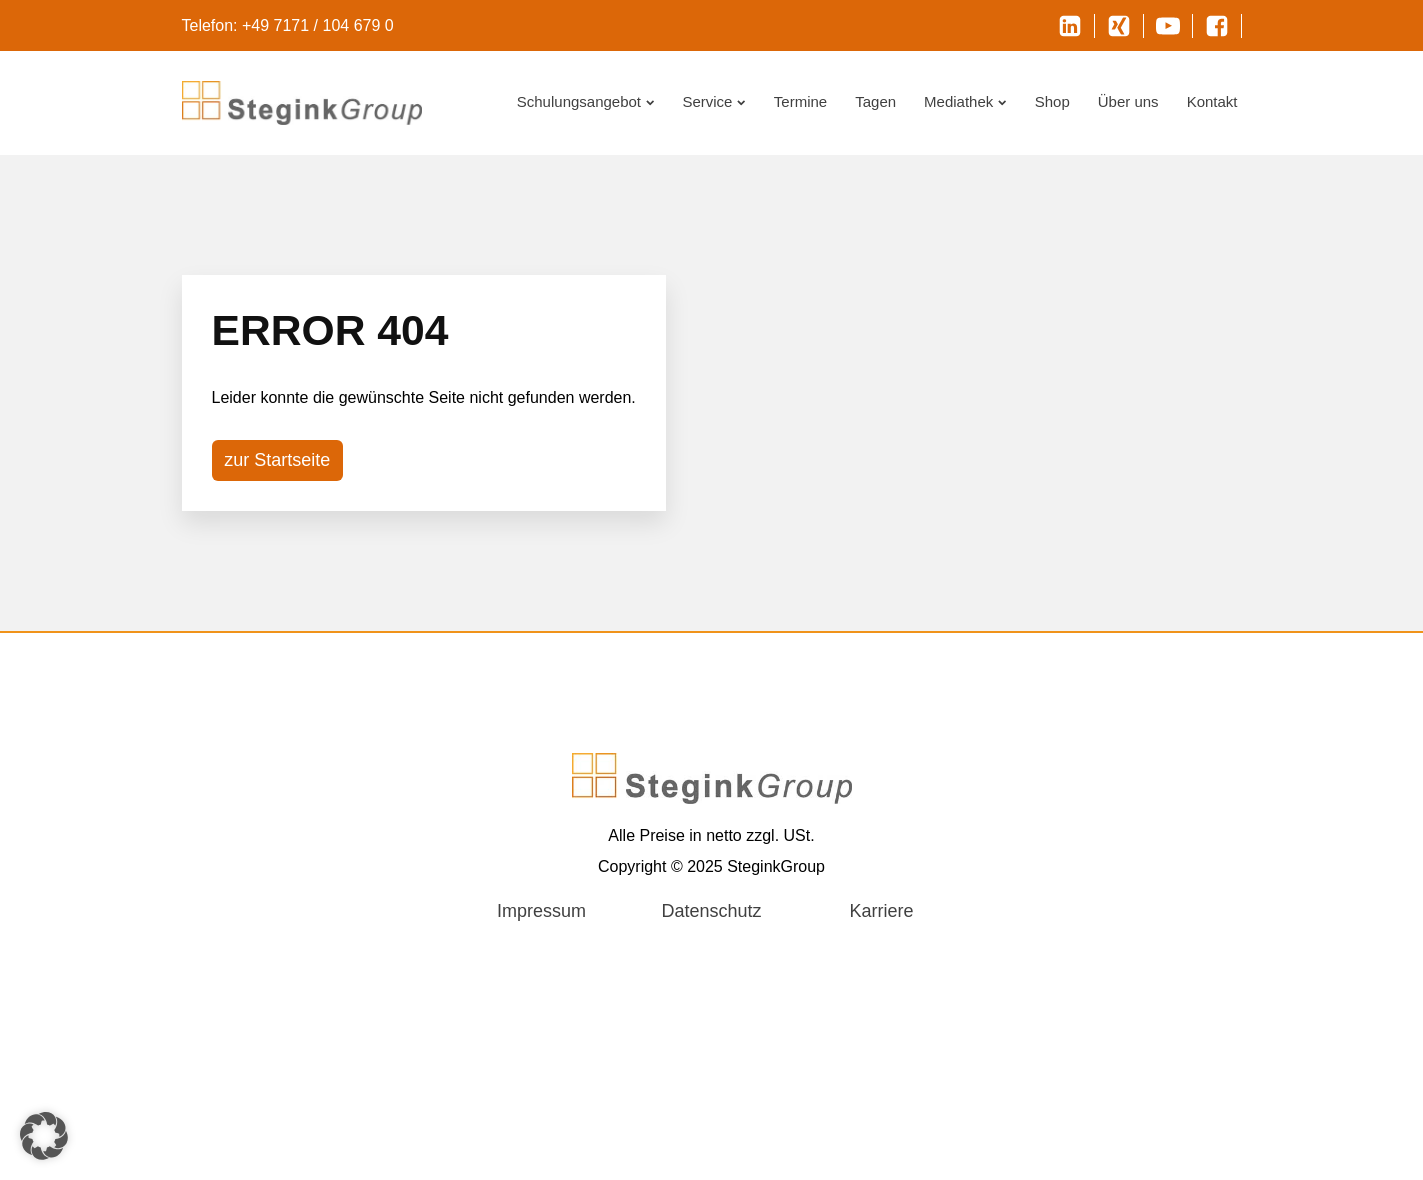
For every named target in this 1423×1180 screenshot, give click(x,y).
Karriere (881, 911)
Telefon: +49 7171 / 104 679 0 (288, 25)
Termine (800, 101)
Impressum (541, 911)
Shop (1052, 101)
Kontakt (1212, 101)
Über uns (1128, 101)
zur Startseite (277, 460)
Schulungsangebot (586, 101)
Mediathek (965, 101)
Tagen (875, 101)
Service (713, 101)
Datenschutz (711, 911)
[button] (44, 1136)
